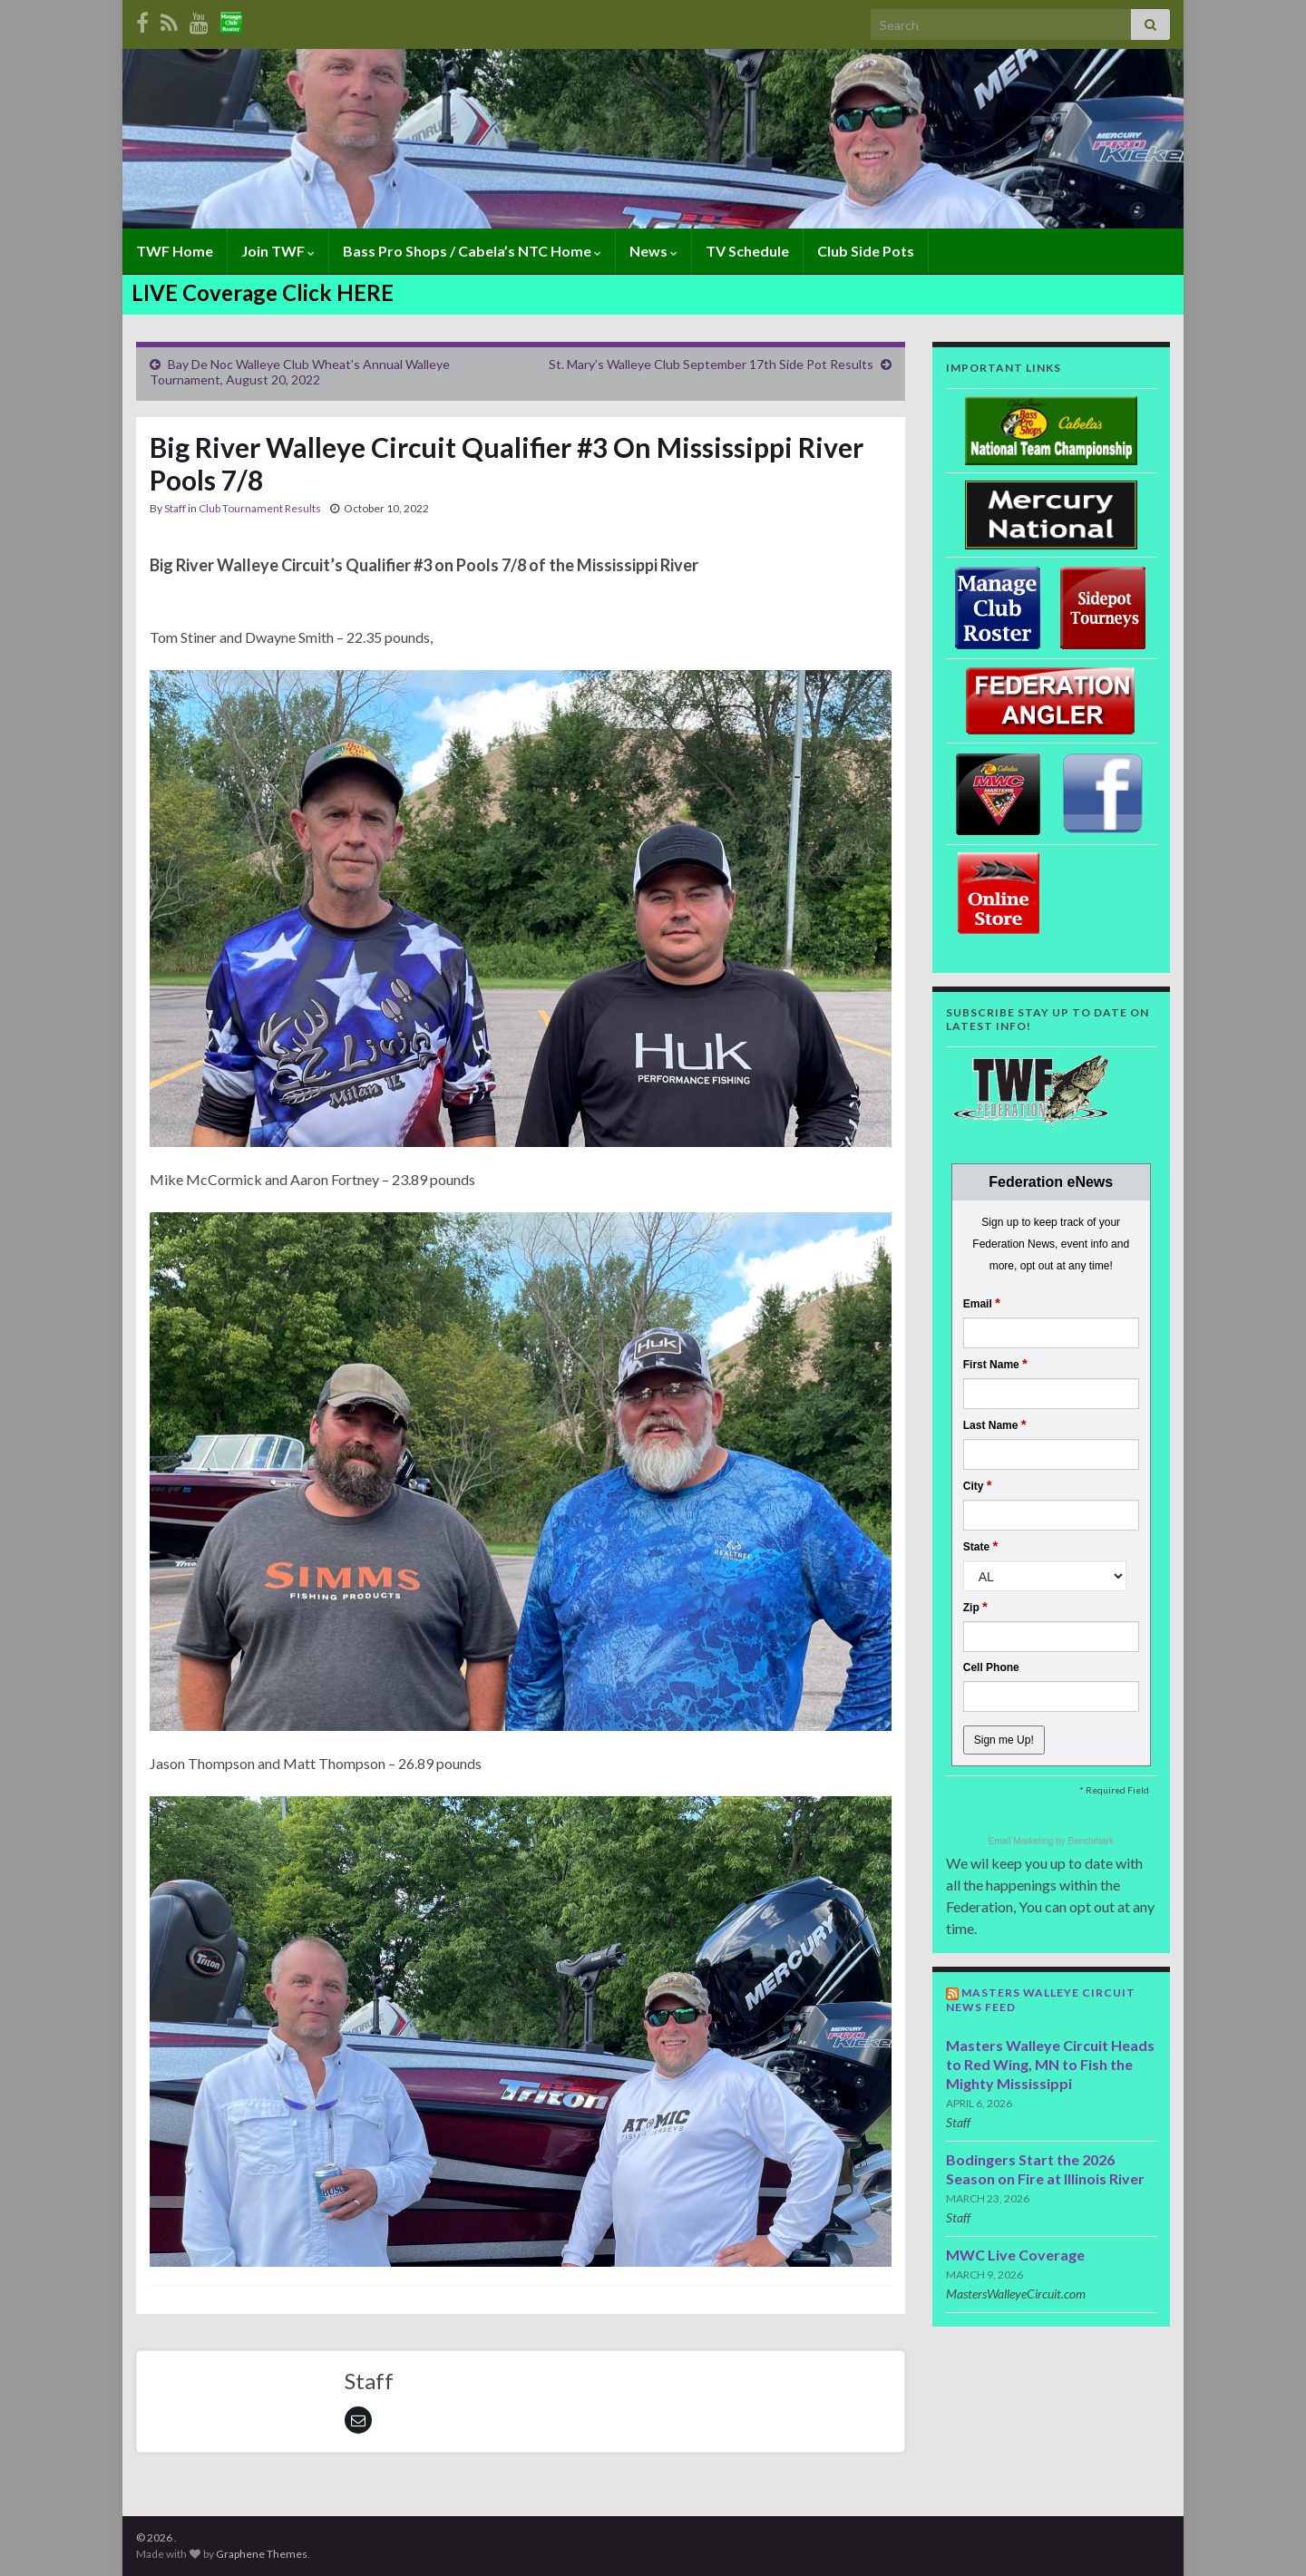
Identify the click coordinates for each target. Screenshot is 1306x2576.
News (653, 250)
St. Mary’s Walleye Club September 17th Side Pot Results (711, 364)
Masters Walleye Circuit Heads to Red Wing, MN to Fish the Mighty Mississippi (1050, 2064)
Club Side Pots (865, 250)
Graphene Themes (261, 2554)
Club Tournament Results (260, 508)
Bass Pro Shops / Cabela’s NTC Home (472, 250)
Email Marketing (1022, 1841)
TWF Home (174, 250)
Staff (175, 508)
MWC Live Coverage (1015, 2254)
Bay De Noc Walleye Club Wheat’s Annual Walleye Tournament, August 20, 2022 (300, 371)
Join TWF (278, 250)
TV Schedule (747, 250)
